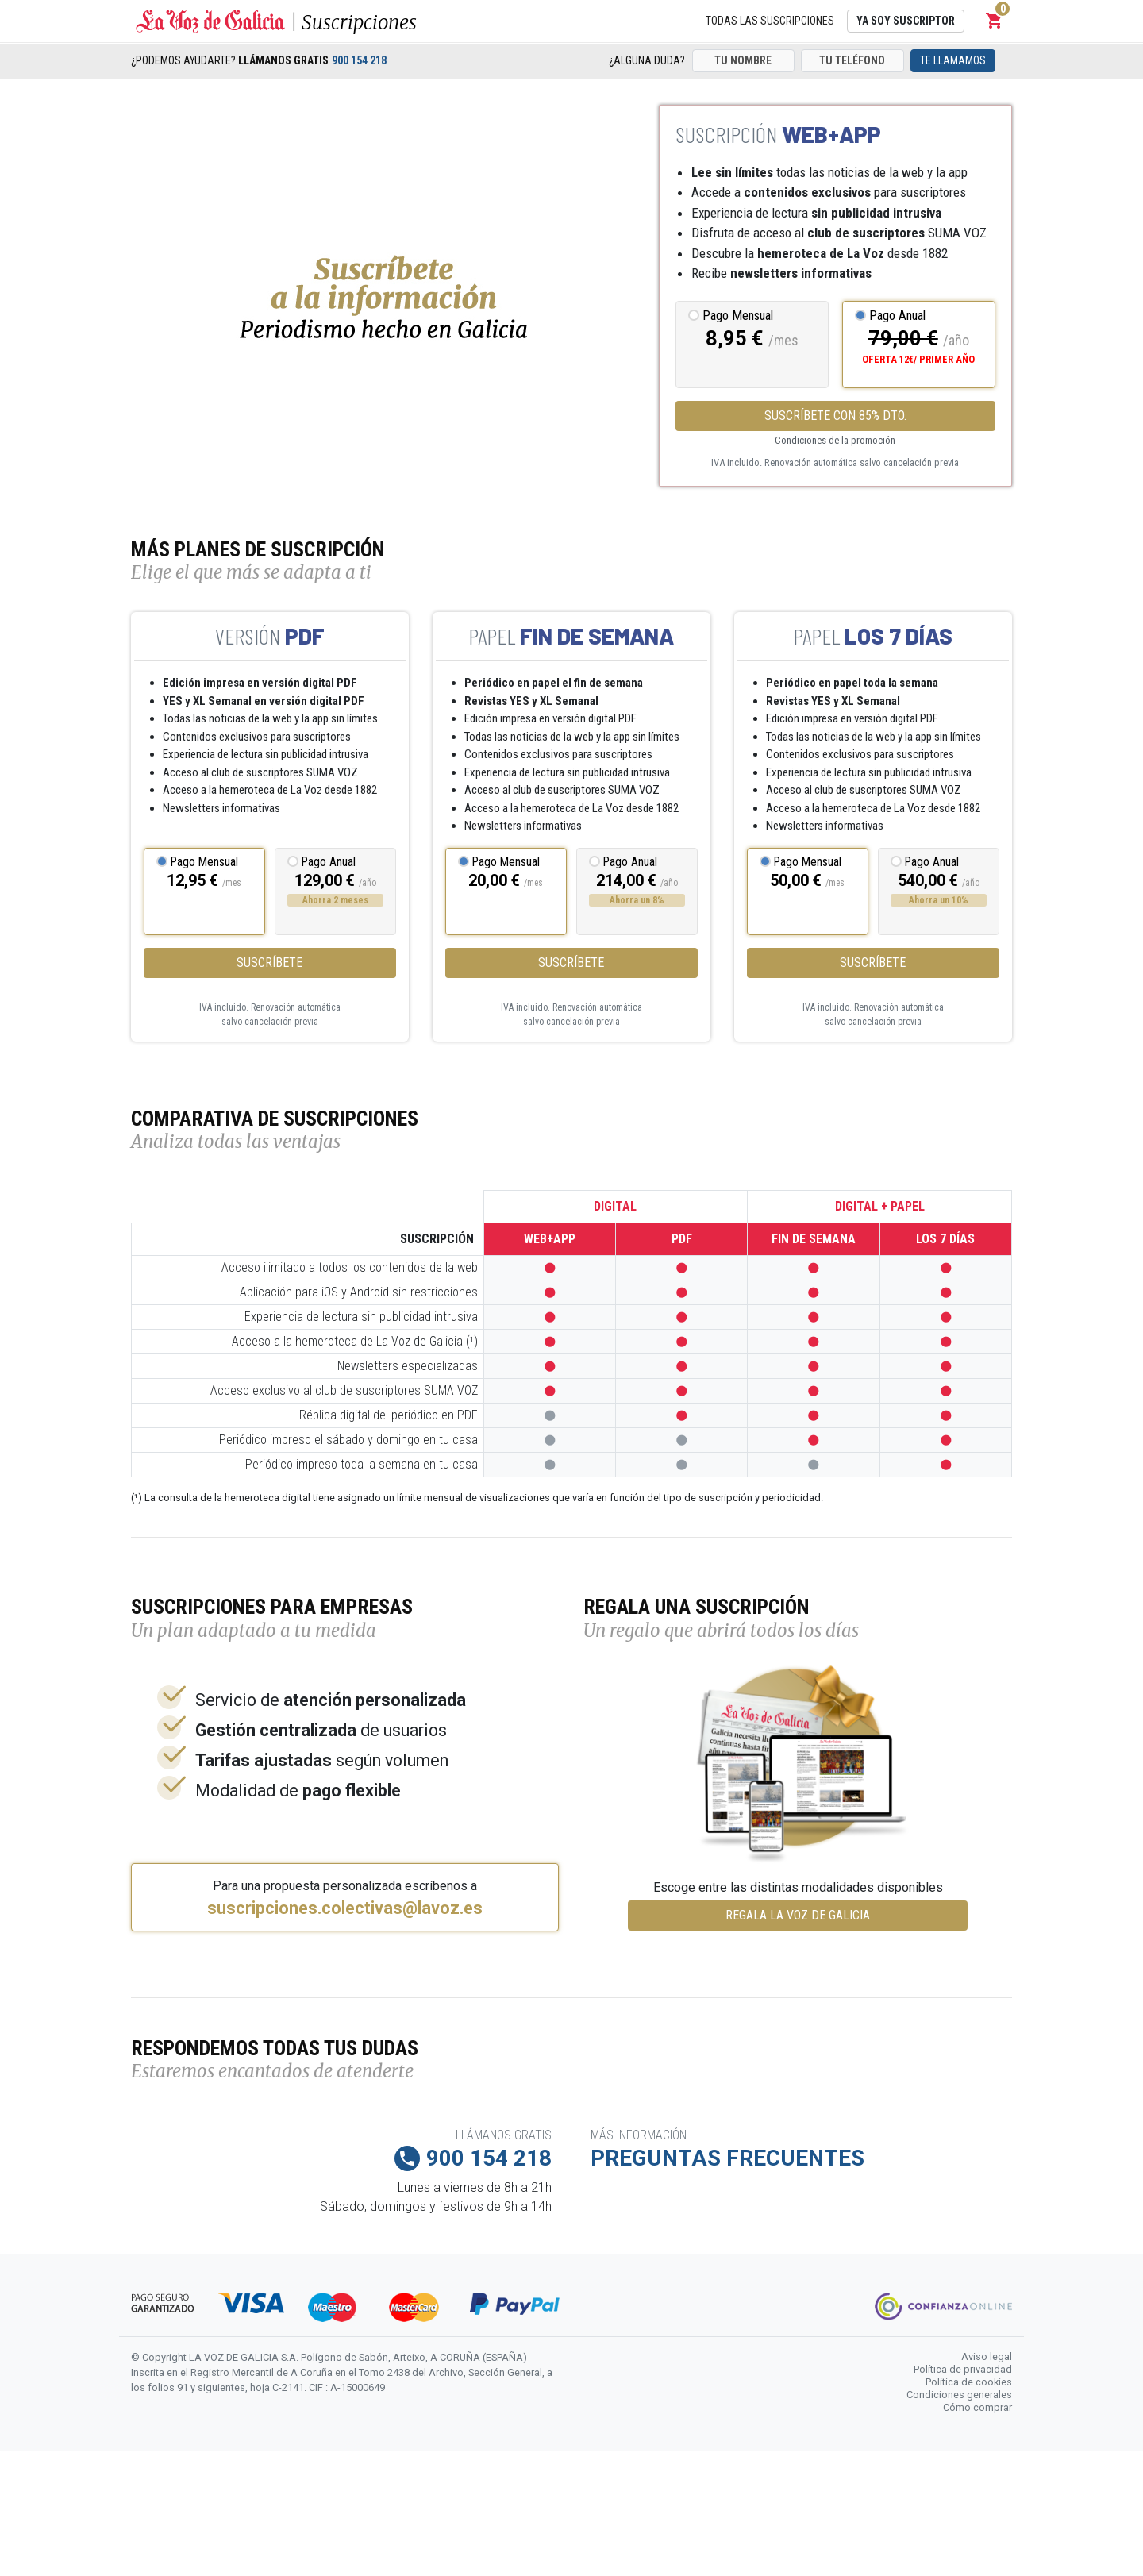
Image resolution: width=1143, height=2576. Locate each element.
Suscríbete (269, 962)
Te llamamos (953, 60)
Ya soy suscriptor (905, 20)
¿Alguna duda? (647, 60)
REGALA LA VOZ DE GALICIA (797, 1915)
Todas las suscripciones (770, 20)
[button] (994, 20)
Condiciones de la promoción (835, 440)
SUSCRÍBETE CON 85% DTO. (835, 415)
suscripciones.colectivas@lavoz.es (345, 1908)
